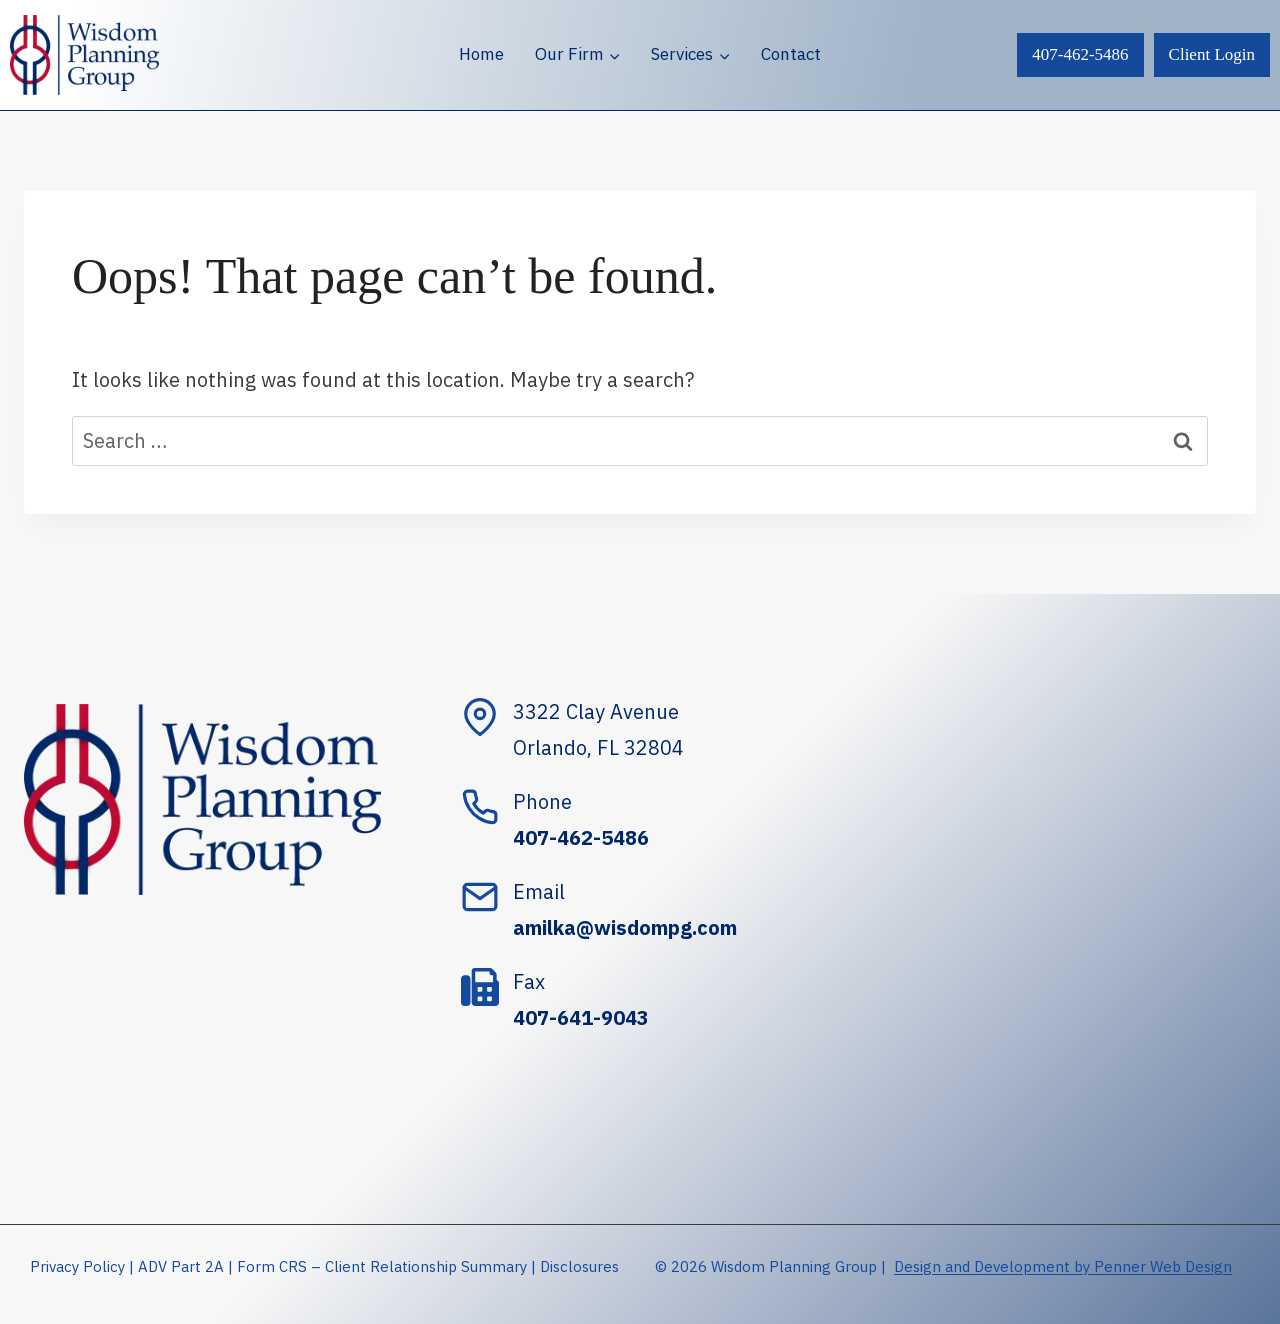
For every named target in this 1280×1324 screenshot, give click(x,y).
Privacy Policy (77, 1266)
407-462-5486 (1080, 54)
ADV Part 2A (181, 1266)
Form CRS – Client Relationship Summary (382, 1266)
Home (481, 54)
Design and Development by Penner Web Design (1063, 1266)
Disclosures (579, 1266)
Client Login (1212, 54)
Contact (791, 54)
